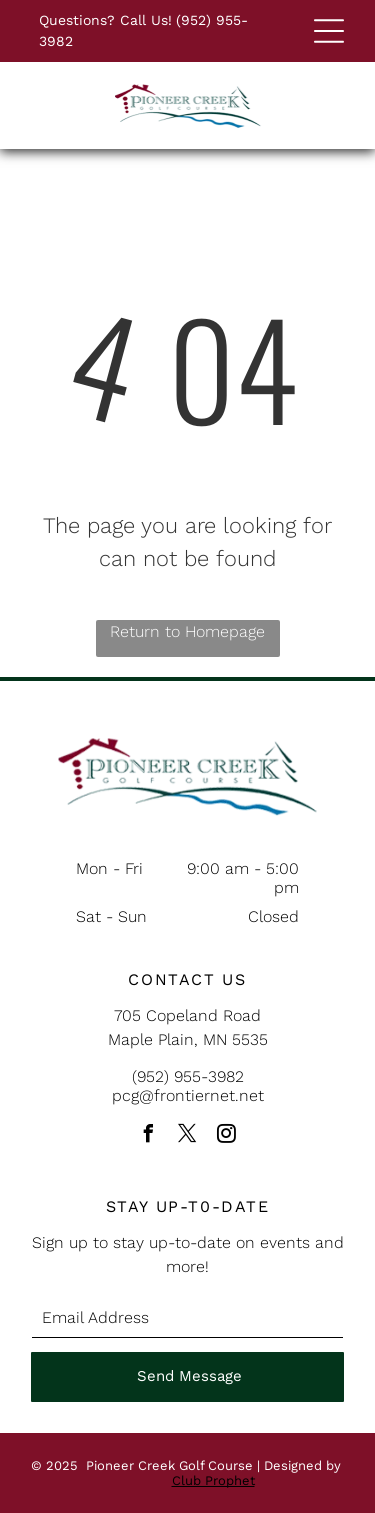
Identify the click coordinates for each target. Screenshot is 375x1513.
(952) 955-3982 (188, 1076)
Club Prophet (213, 1480)
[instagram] (227, 1136)
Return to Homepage (187, 631)
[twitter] (188, 1136)
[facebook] (149, 1136)
